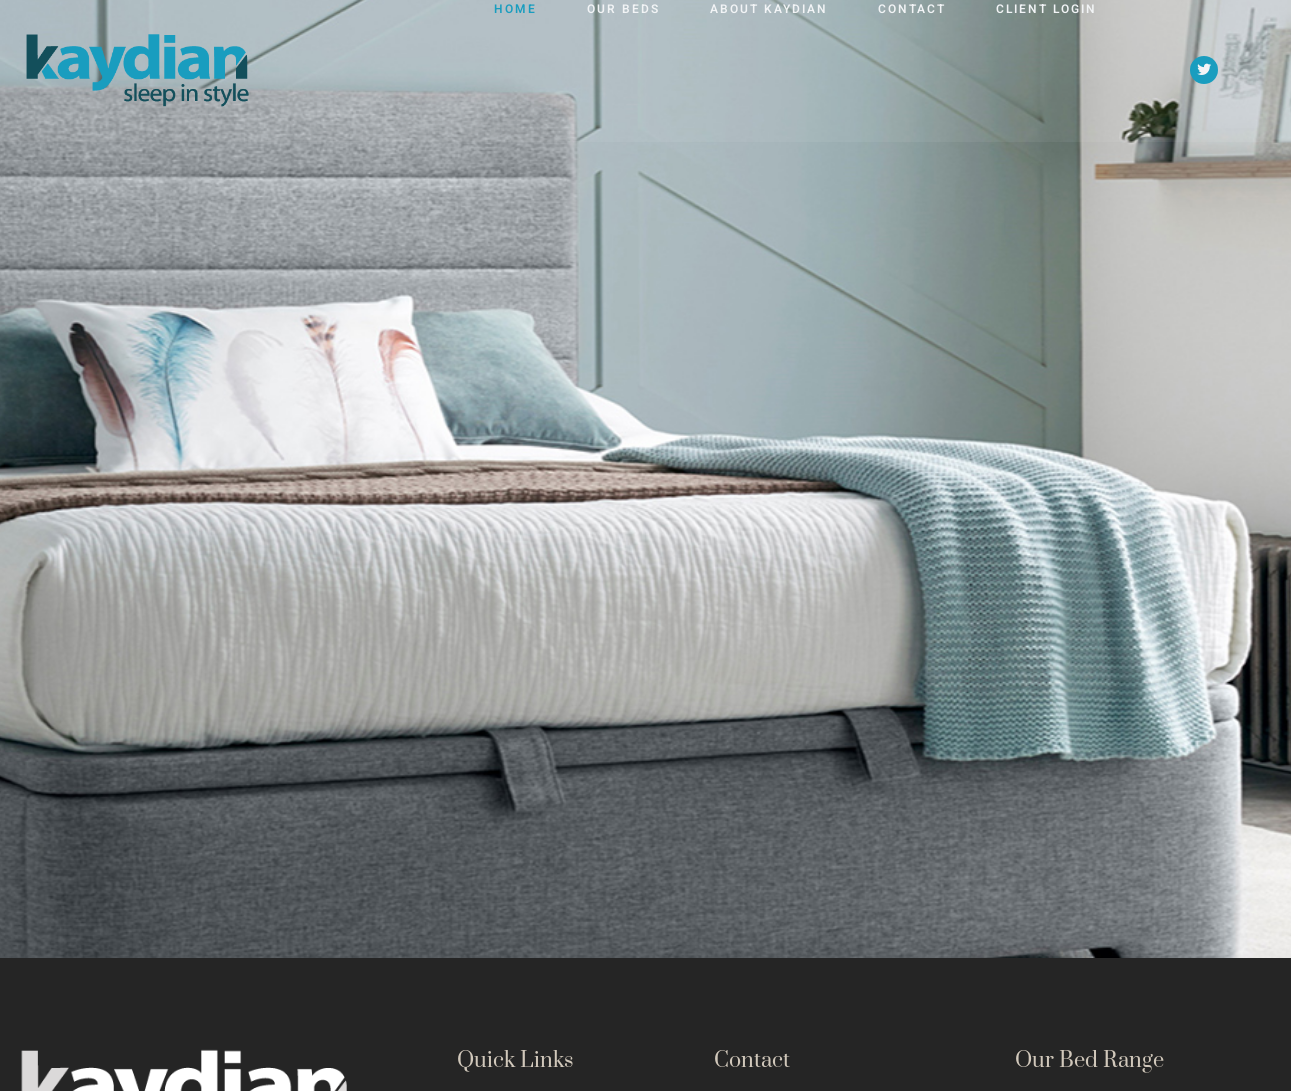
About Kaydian (769, 62)
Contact (912, 62)
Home (515, 62)
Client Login (1046, 62)
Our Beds (623, 62)
